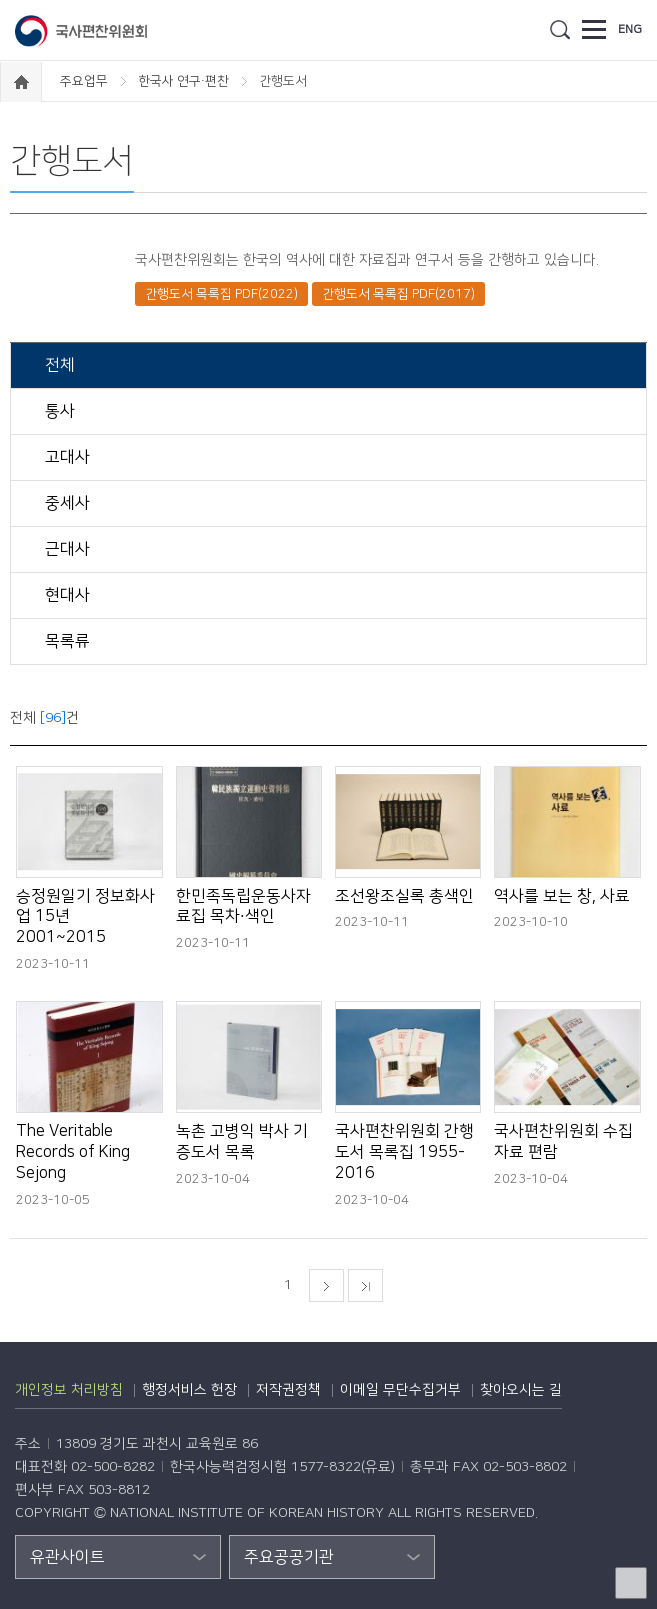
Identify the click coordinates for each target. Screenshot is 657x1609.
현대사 (65, 595)
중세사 (65, 503)
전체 (58, 365)
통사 (58, 411)
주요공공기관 (289, 1557)
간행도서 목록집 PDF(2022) (221, 294)
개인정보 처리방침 (69, 1390)
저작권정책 (288, 1390)
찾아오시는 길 (521, 1390)
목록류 (65, 641)
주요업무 (85, 81)
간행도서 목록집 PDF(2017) (398, 294)
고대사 (65, 457)
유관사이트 (67, 1557)
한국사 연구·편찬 (185, 81)
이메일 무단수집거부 (400, 1390)
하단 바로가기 (0, 0)
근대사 (65, 549)
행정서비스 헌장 (189, 1390)
